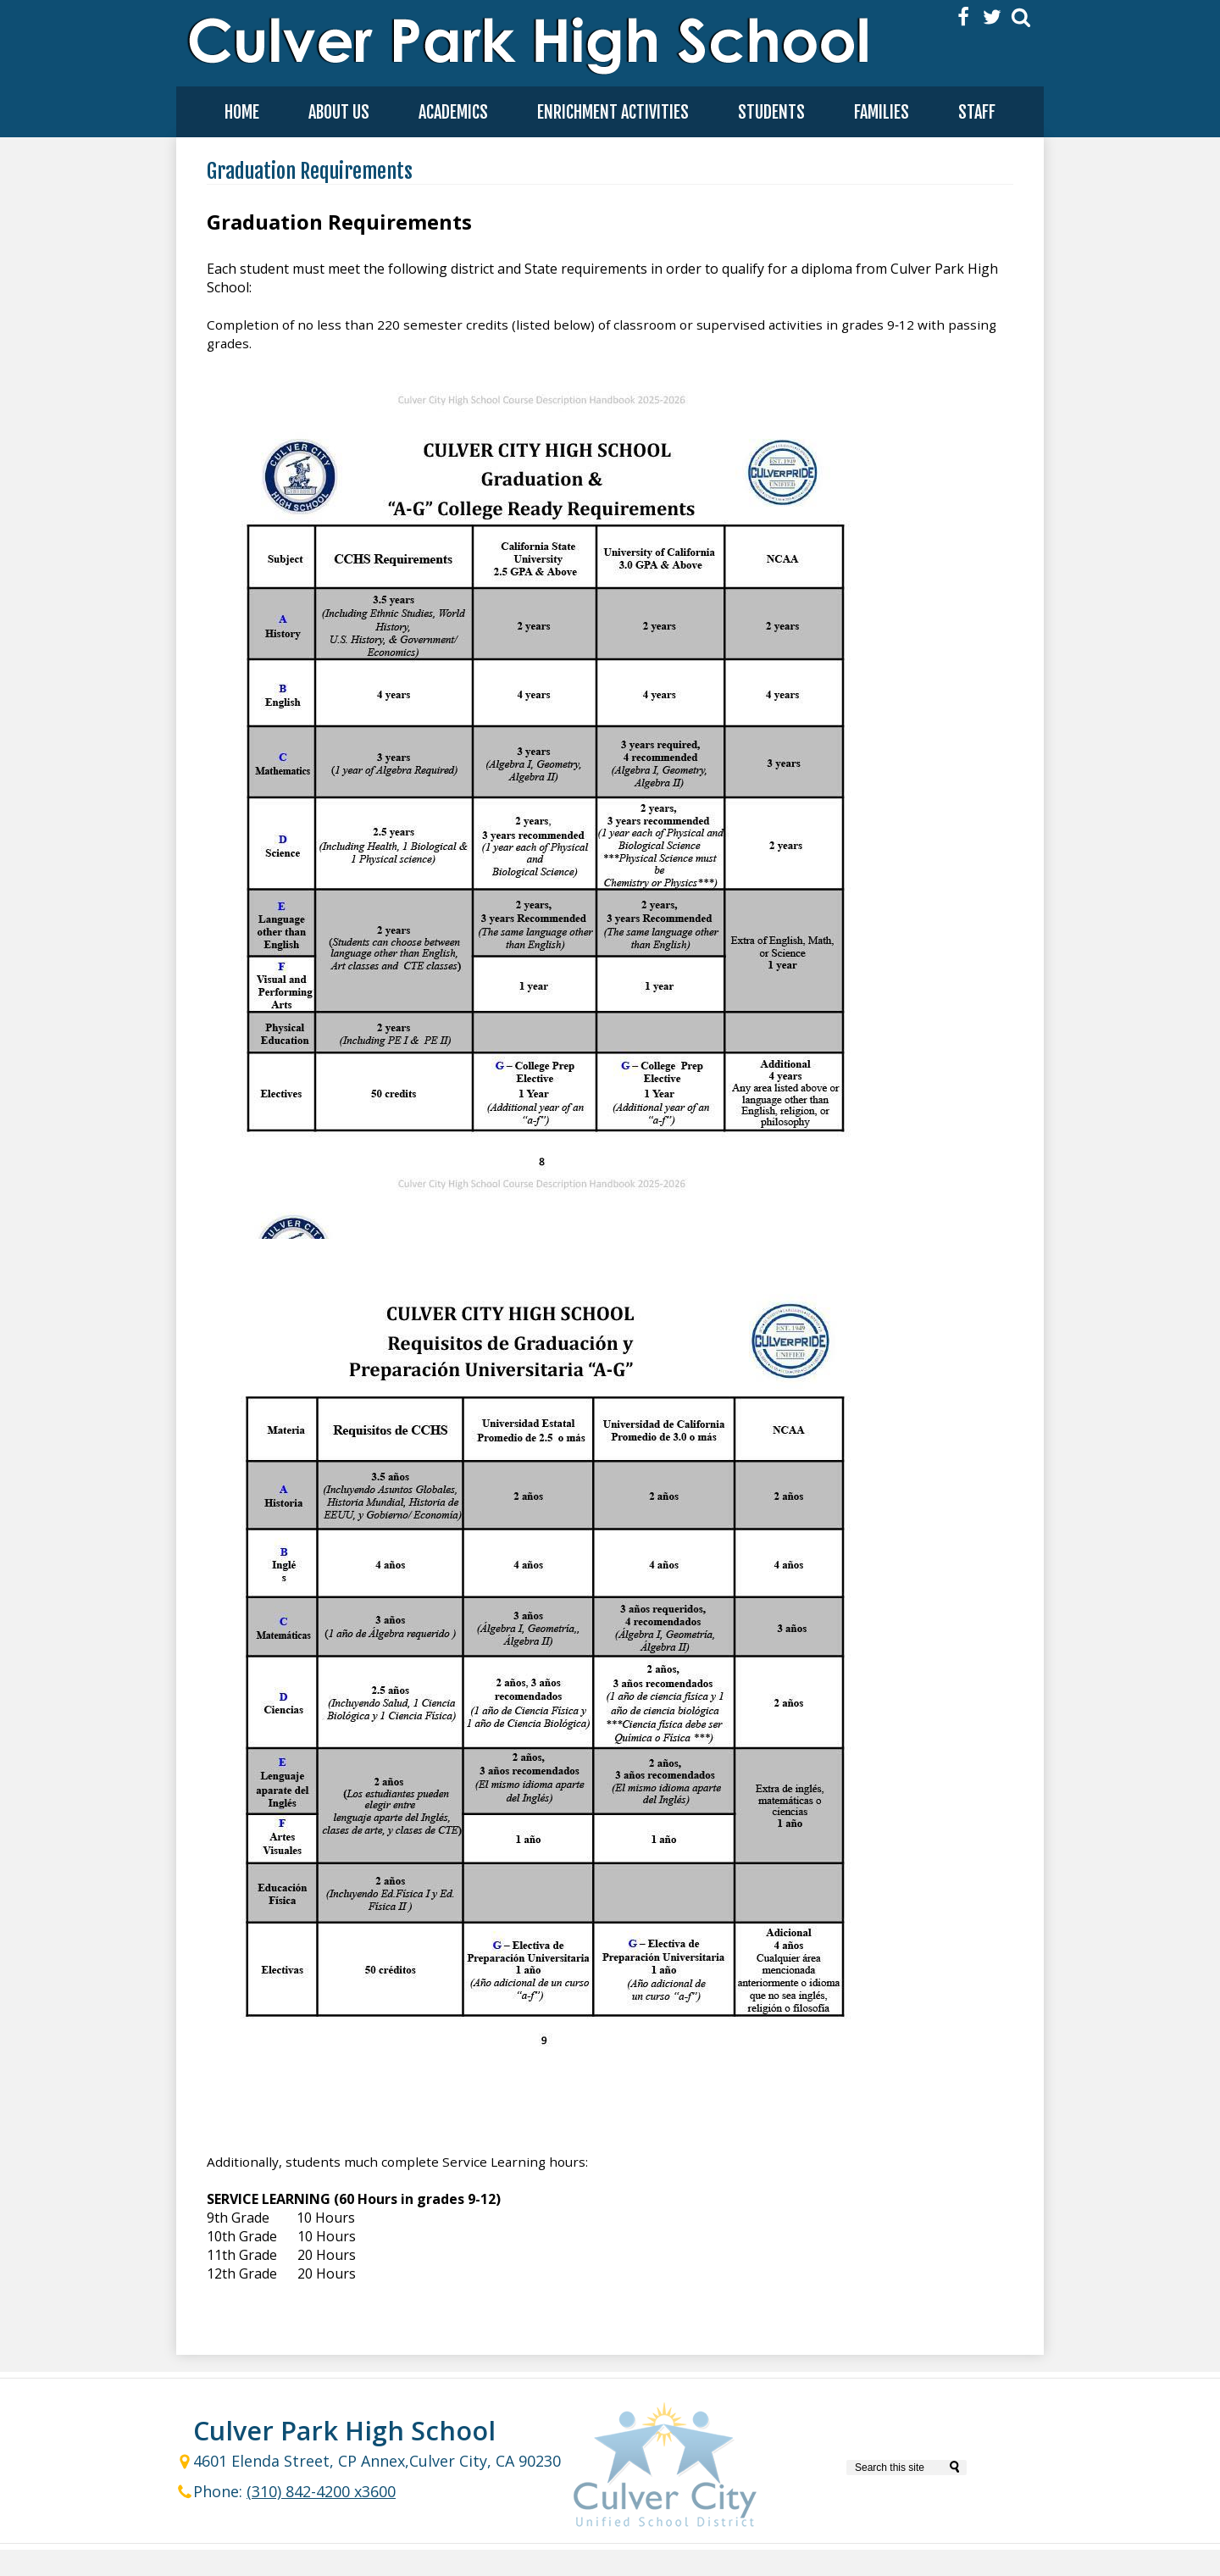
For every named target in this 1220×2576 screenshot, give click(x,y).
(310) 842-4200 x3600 (321, 2491)
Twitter (992, 17)
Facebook (963, 17)
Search (1021, 17)
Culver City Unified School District (665, 2467)
